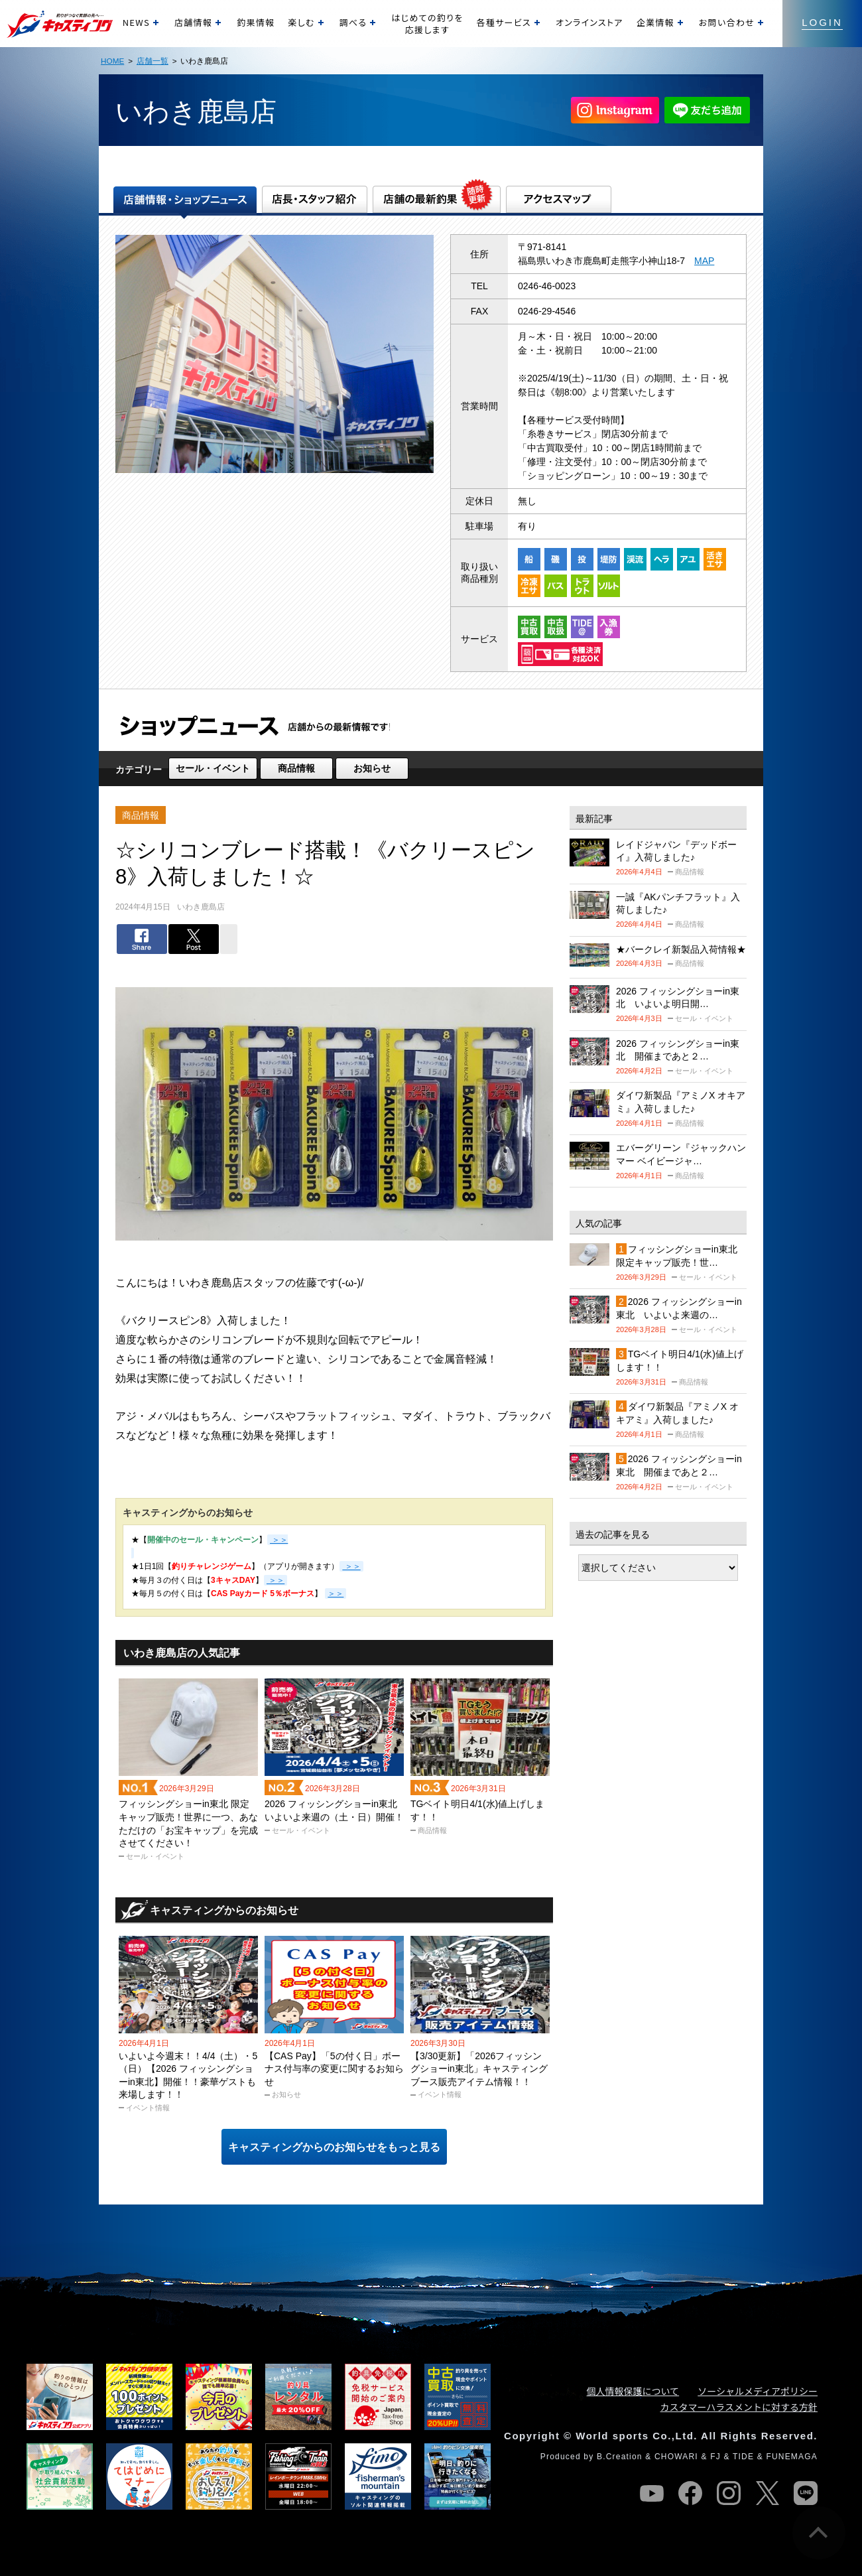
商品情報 (296, 768)
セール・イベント (213, 768)
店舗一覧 (152, 60)
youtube (652, 2493)
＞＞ (351, 1566)
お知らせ (372, 768)
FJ (715, 2456)
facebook (690, 2493)
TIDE (743, 2456)
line (806, 2493)
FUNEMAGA (792, 2456)
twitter (767, 2493)
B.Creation (620, 2456)
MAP (704, 260)
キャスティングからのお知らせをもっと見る (334, 2147)
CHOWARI (676, 2456)
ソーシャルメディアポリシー (758, 2391)
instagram (729, 2493)
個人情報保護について (633, 2391)
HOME (112, 60)
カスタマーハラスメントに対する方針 (739, 2406)
